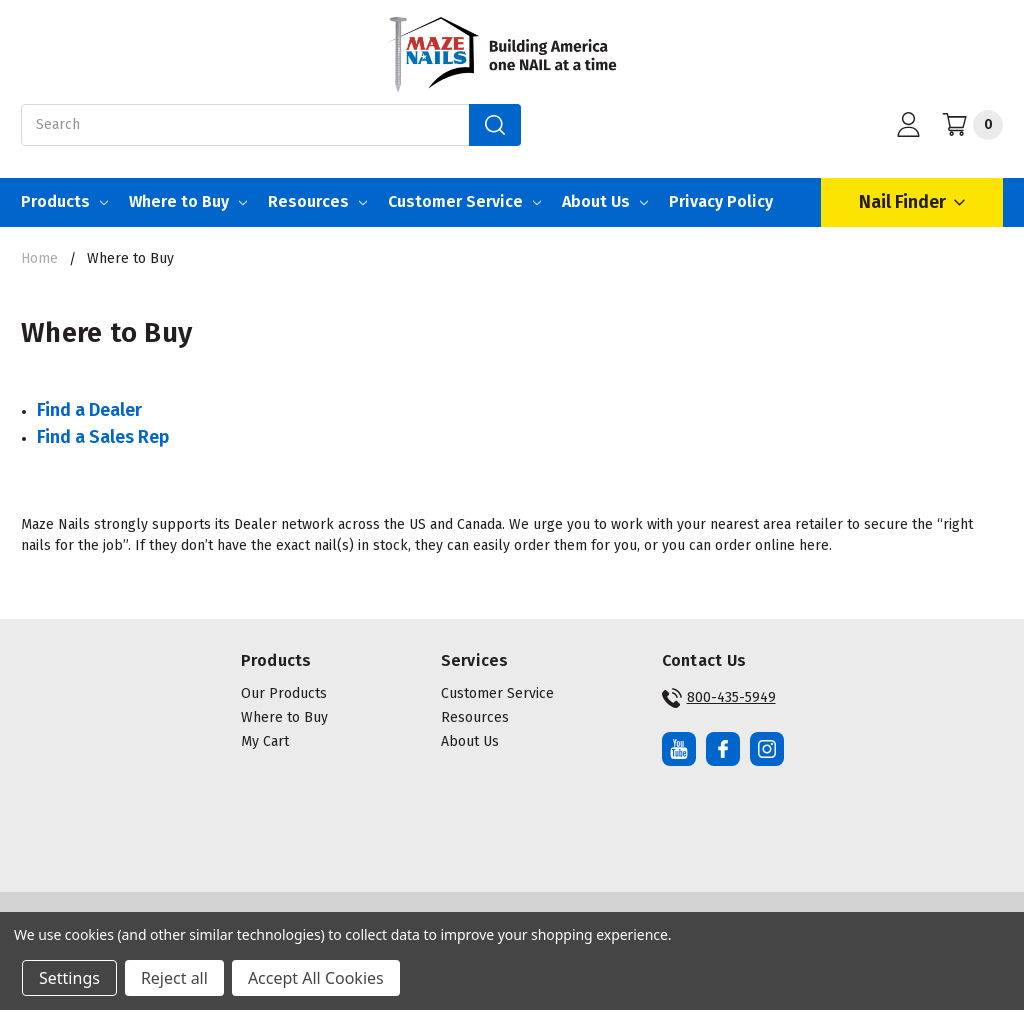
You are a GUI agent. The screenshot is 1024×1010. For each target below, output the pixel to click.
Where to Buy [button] (284, 717)
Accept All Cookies (316, 978)
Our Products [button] (284, 693)
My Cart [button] (265, 741)
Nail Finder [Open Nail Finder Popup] (912, 202)
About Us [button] (470, 741)
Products (64, 201)
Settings (69, 978)
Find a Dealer (89, 410)
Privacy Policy (721, 201)
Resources (317, 201)
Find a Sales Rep (103, 437)
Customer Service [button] (497, 693)
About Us (605, 201)
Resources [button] (475, 717)
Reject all (174, 978)
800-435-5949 (719, 698)
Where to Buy (188, 201)
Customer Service (464, 201)
